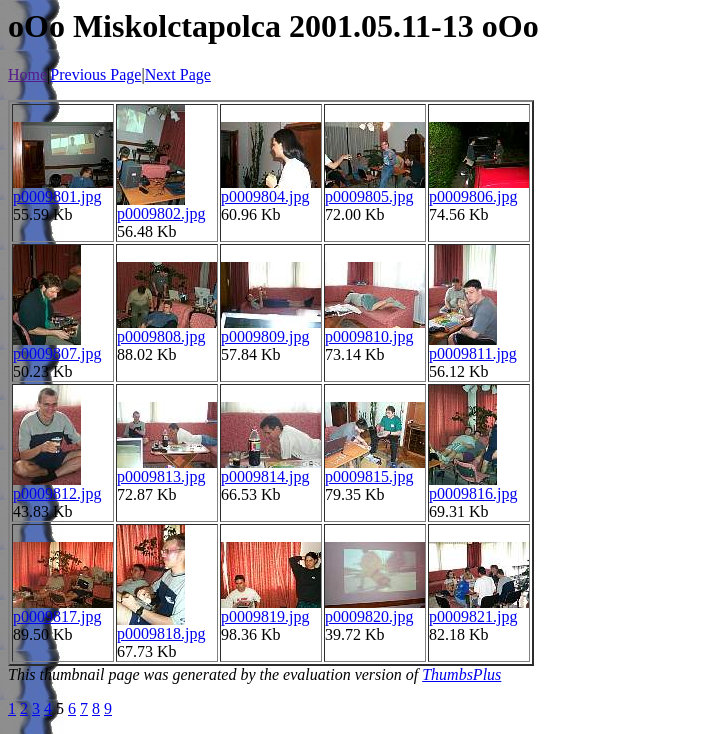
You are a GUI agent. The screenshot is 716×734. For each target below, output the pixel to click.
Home (27, 74)
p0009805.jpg (369, 196)
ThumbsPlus (461, 674)
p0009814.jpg (265, 476)
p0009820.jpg (369, 616)
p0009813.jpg (161, 476)
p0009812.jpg (57, 493)
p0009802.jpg (161, 213)
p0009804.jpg (265, 196)
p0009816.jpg (473, 493)
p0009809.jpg (265, 336)
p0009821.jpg (473, 616)
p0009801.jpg (57, 196)
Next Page (178, 74)
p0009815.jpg (369, 476)
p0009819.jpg (265, 616)
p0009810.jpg (369, 336)
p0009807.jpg (57, 353)
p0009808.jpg (161, 336)
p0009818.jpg (161, 633)
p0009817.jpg (57, 616)
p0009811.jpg (473, 353)
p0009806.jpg (473, 196)
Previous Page (95, 74)
